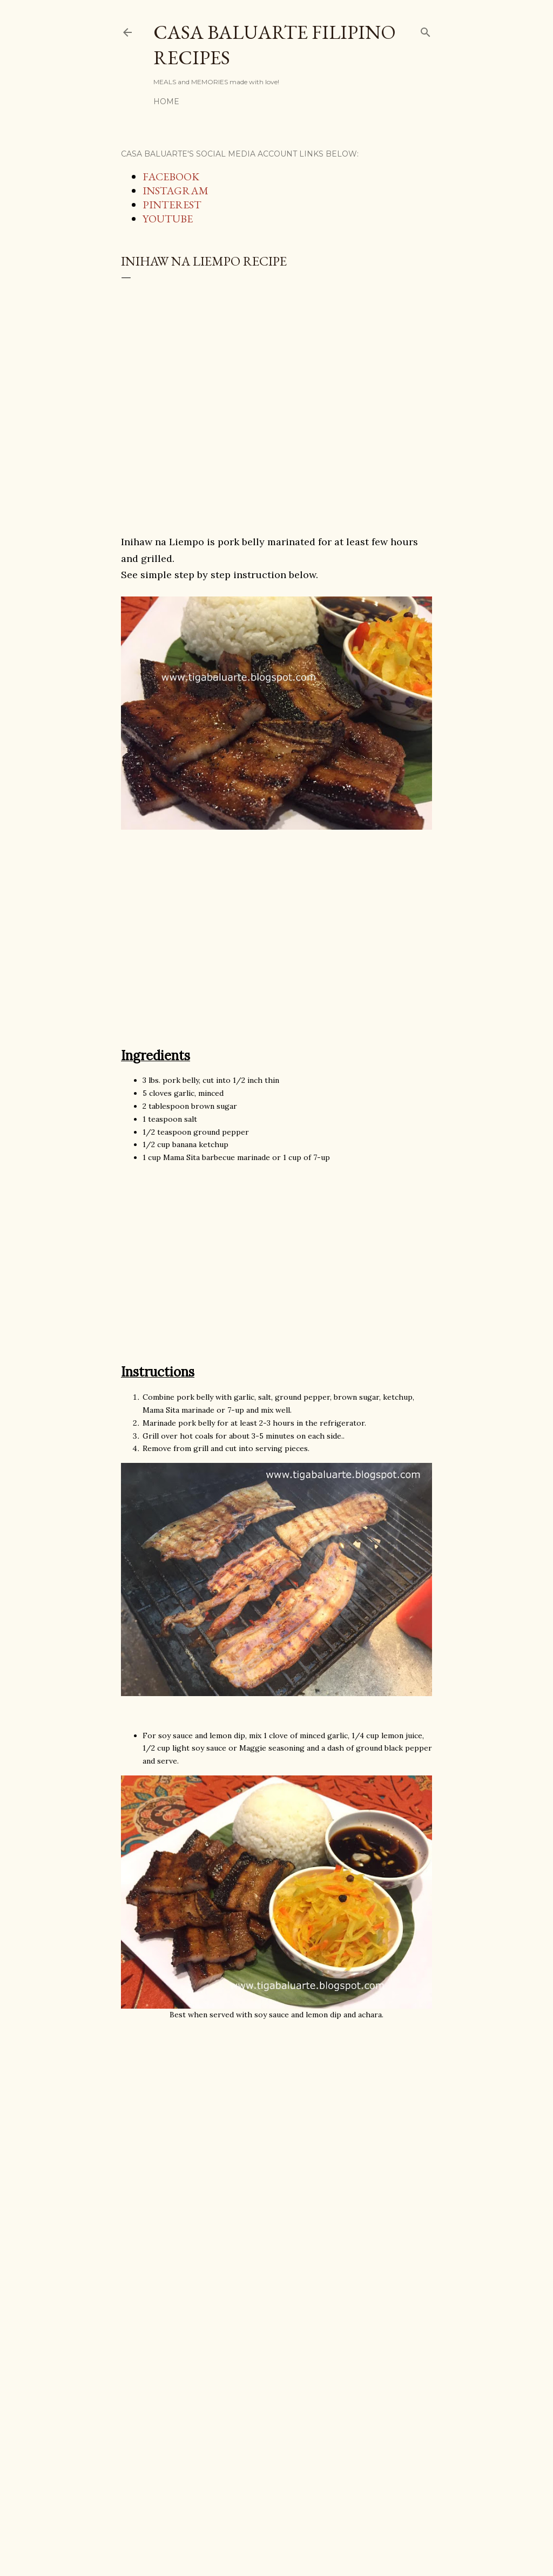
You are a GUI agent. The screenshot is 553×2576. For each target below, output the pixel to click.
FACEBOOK (171, 177)
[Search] (425, 29)
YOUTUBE (168, 219)
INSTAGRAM (175, 191)
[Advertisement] (276, 408)
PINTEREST (172, 205)
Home (166, 101)
